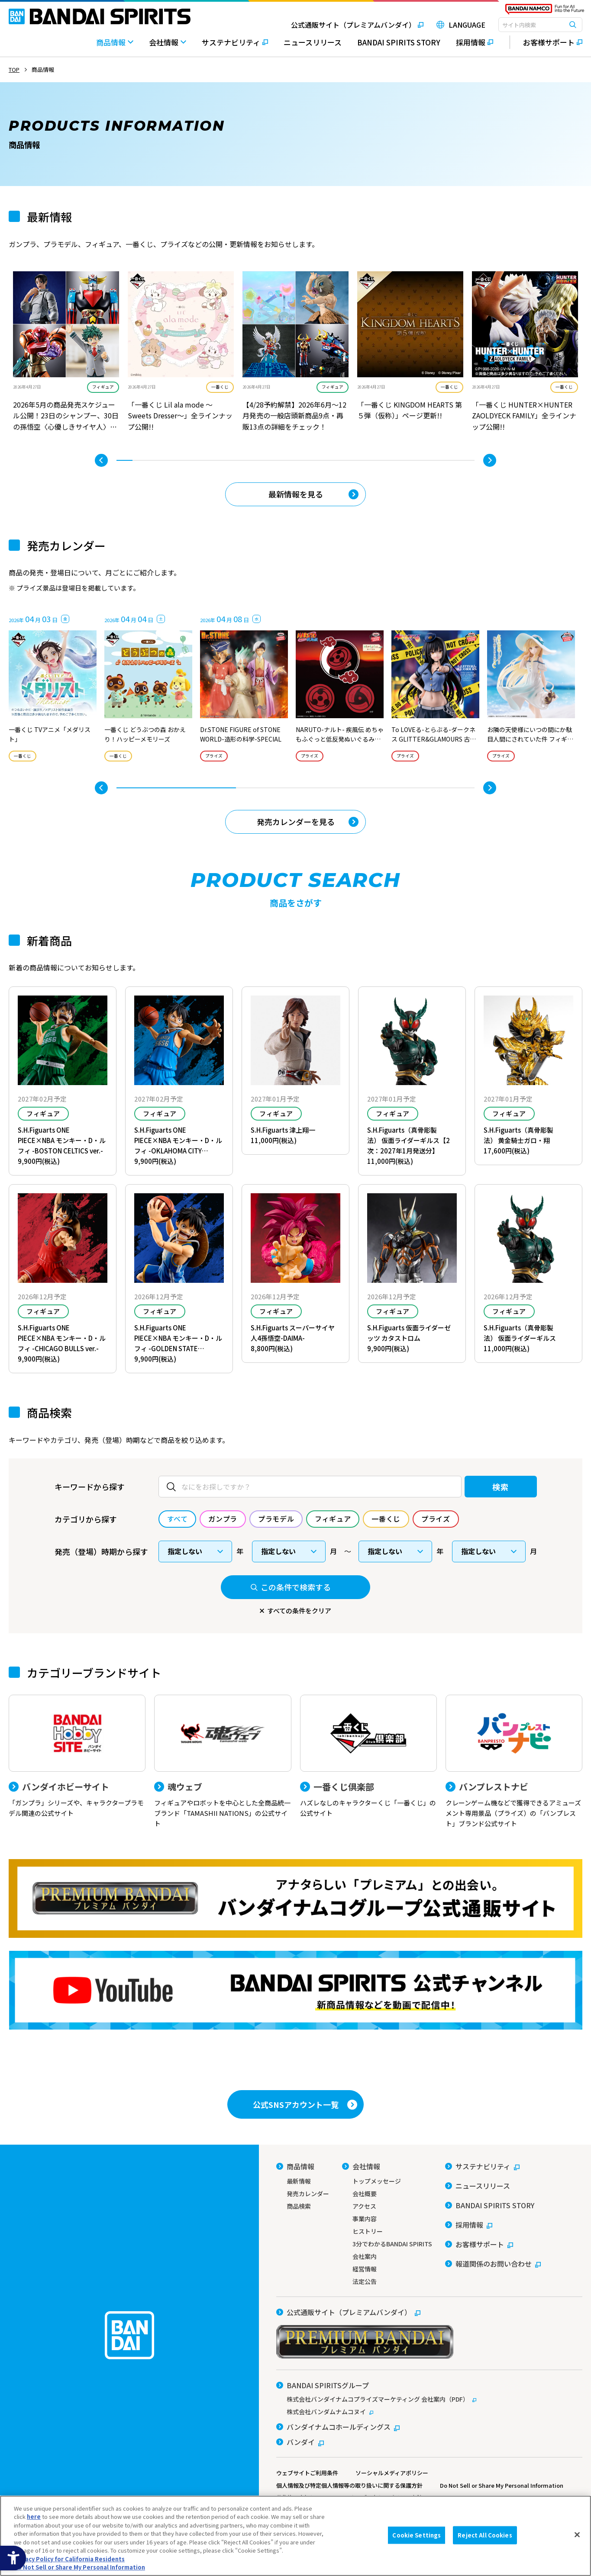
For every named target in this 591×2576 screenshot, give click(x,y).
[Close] (577, 2534)
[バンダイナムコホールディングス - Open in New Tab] (338, 2426)
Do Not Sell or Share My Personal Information (501, 2485)
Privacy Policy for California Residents (69, 2559)
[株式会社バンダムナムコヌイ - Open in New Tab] (429, 2411)
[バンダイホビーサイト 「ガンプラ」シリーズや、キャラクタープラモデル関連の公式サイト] (77, 1756)
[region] (295, 2536)
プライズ (214, 756)
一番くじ (220, 387)
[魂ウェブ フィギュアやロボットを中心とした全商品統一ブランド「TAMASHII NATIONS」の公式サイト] (222, 1762)
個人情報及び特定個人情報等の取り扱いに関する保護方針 (349, 2485)
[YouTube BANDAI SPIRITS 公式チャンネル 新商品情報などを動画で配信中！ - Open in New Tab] (295, 1990)
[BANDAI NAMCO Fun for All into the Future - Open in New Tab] (544, 11)
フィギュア (103, 387)
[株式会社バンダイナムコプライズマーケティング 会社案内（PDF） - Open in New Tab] (429, 2399)
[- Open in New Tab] (66, 352)
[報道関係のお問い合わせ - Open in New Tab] (493, 2263)
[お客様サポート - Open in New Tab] (546, 42)
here (34, 2516)
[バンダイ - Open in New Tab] (300, 2442)
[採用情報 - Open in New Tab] (474, 46)
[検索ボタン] (572, 24)
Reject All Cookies (485, 2535)
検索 (500, 1486)
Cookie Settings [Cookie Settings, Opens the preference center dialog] (416, 2535)
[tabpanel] (66, 352)
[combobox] (540, 24)
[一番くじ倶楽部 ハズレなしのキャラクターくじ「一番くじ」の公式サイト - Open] (368, 1756)
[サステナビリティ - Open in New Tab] (235, 46)
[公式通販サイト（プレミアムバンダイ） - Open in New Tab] (350, 24)
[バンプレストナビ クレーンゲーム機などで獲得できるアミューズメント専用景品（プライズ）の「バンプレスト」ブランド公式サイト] (514, 1762)
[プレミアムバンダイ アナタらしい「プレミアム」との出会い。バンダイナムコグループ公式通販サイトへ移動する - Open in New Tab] (295, 1898)
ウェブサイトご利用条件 (307, 2473)
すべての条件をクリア (299, 1610)
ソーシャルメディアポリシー (391, 2473)
